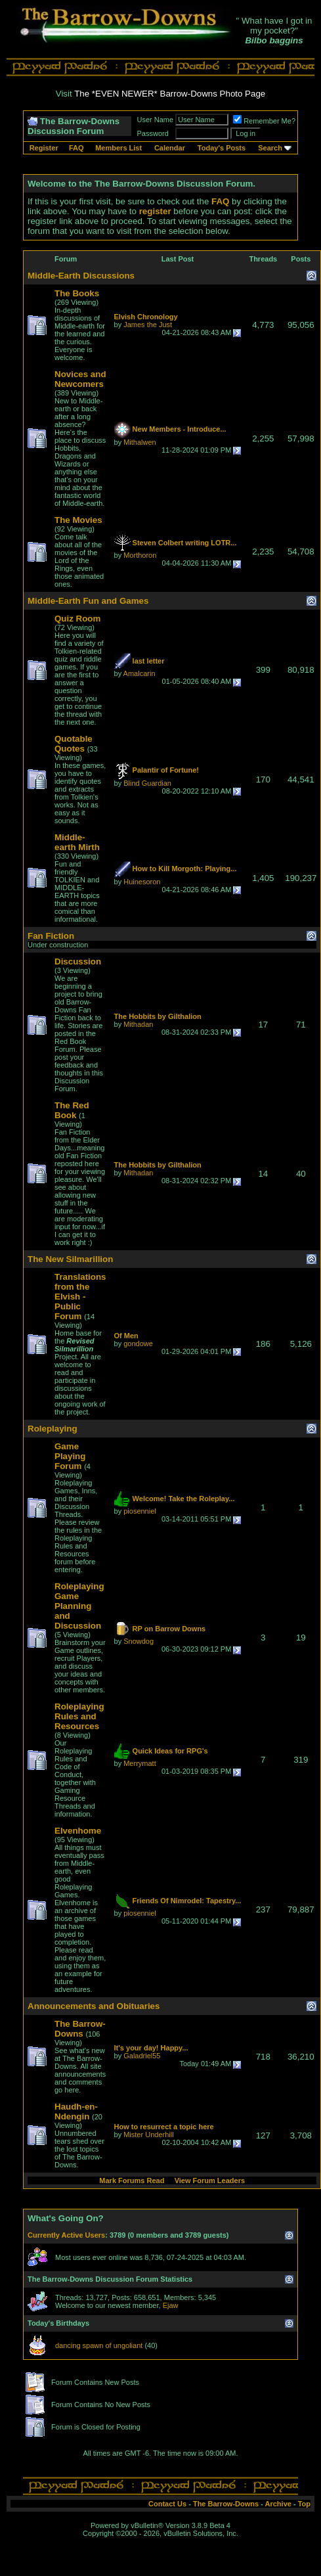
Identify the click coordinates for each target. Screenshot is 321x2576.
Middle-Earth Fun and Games (88, 601)
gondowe (138, 1343)
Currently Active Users (66, 2235)
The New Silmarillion (70, 1259)
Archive (278, 2504)
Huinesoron (141, 882)
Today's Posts (222, 148)
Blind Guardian (147, 783)
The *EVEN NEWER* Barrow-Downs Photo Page (169, 94)
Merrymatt (139, 1763)
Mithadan (138, 1024)
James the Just (147, 324)
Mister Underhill (148, 2134)
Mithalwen (139, 442)
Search (270, 148)
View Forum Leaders (210, 2180)
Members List (118, 148)
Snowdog (138, 1641)
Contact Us (167, 2504)
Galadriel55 (141, 2056)
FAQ (76, 148)
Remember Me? (264, 121)
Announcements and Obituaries (94, 2006)
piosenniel (139, 1511)
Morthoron (139, 555)
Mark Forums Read (131, 2180)
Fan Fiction (51, 936)
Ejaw (171, 2305)
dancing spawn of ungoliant (98, 2345)
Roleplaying (52, 1429)
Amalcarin (139, 673)
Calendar (169, 148)
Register (44, 148)
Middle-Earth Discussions (81, 276)
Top (304, 2504)
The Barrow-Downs (226, 2504)
